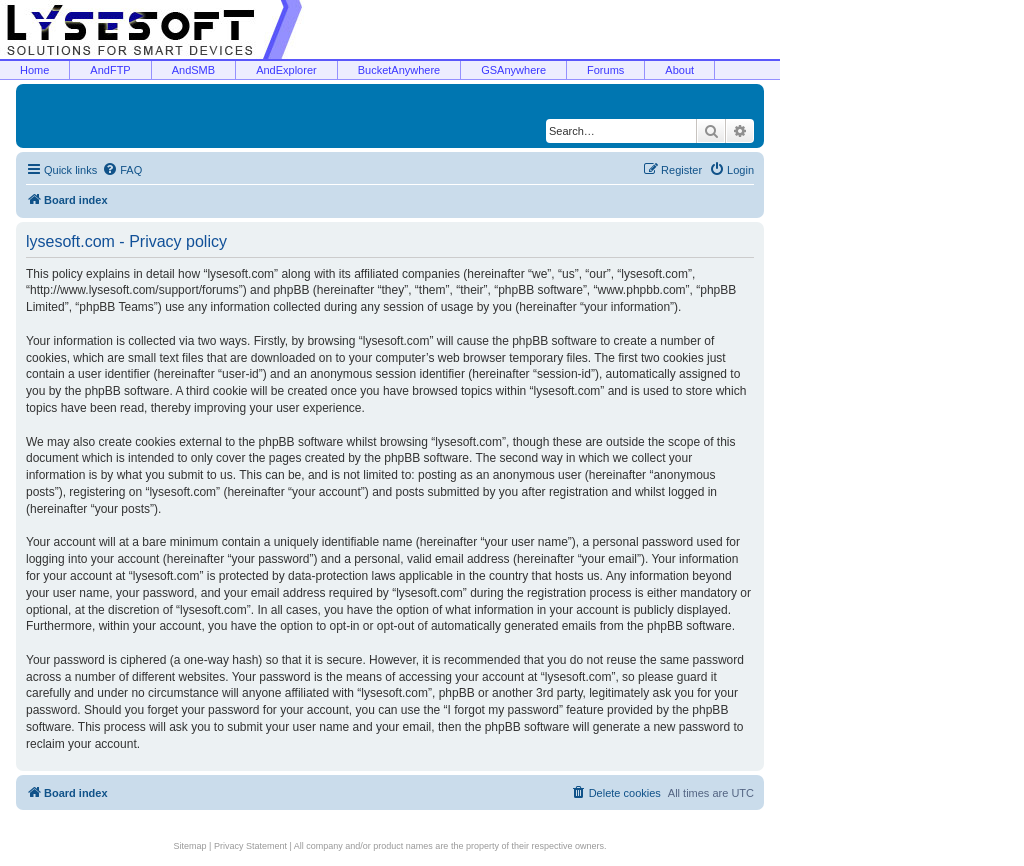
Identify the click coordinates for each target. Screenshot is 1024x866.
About (679, 70)
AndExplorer (286, 70)
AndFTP (110, 70)
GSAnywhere (513, 70)
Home (34, 70)
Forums (605, 70)
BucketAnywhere (399, 70)
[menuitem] (122, 170)
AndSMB (193, 70)
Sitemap (190, 846)
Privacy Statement (250, 846)
